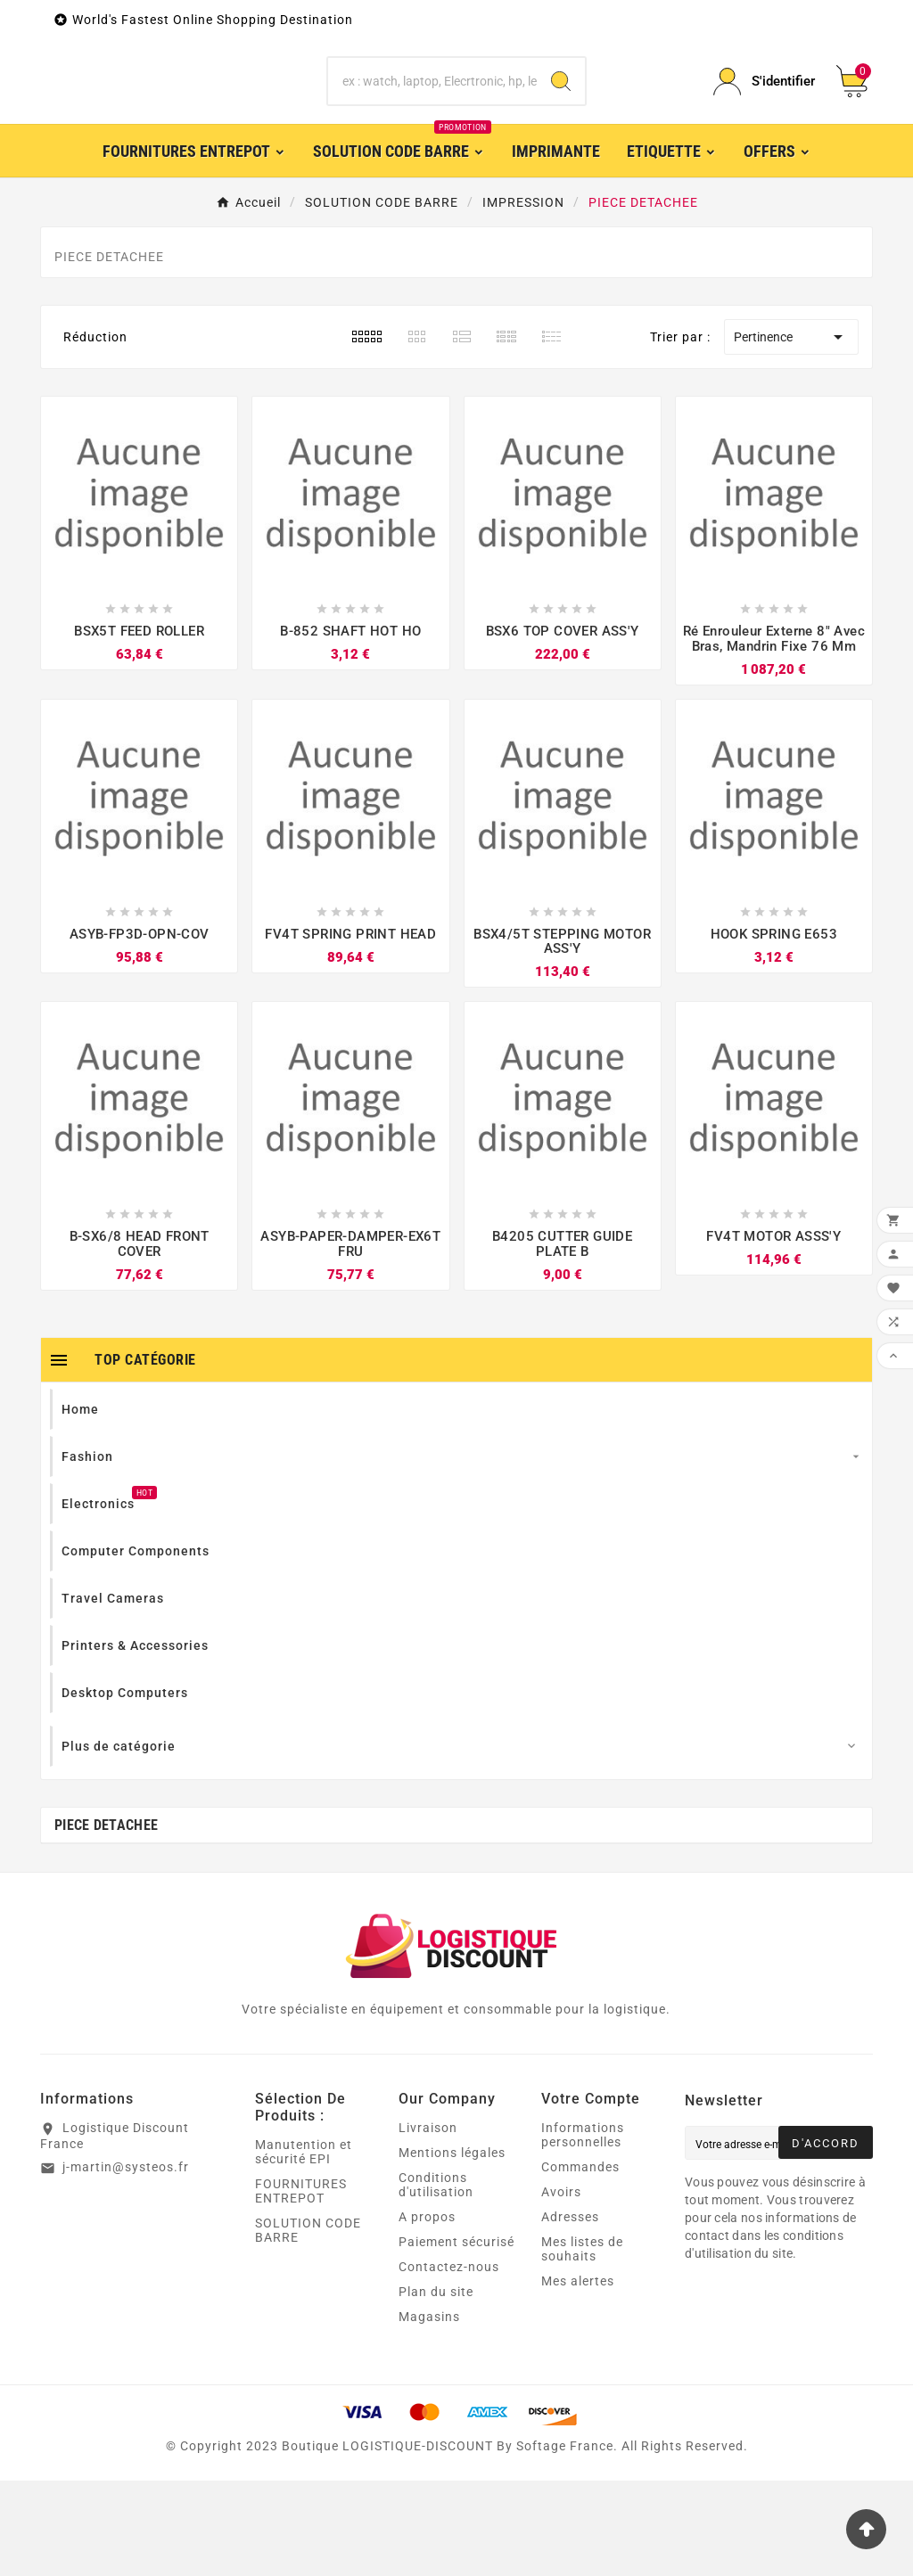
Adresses (570, 2312)
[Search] (561, 103)
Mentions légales (452, 2248)
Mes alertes (577, 2376)
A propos (427, 2312)
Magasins (429, 2412)
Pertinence (791, 432)
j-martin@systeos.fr (125, 2261)
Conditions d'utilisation (436, 2280)
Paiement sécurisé (456, 2337)
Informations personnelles (582, 2230)
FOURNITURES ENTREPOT (301, 2286)
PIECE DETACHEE (106, 1920)
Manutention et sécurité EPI (303, 2247)
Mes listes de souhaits (582, 2344)
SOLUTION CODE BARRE (308, 2325)
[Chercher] (432, 103)
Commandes (580, 2262)
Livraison (428, 2223)
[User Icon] (764, 103)
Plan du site (436, 2387)
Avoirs (561, 2287)
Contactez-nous (449, 2362)
